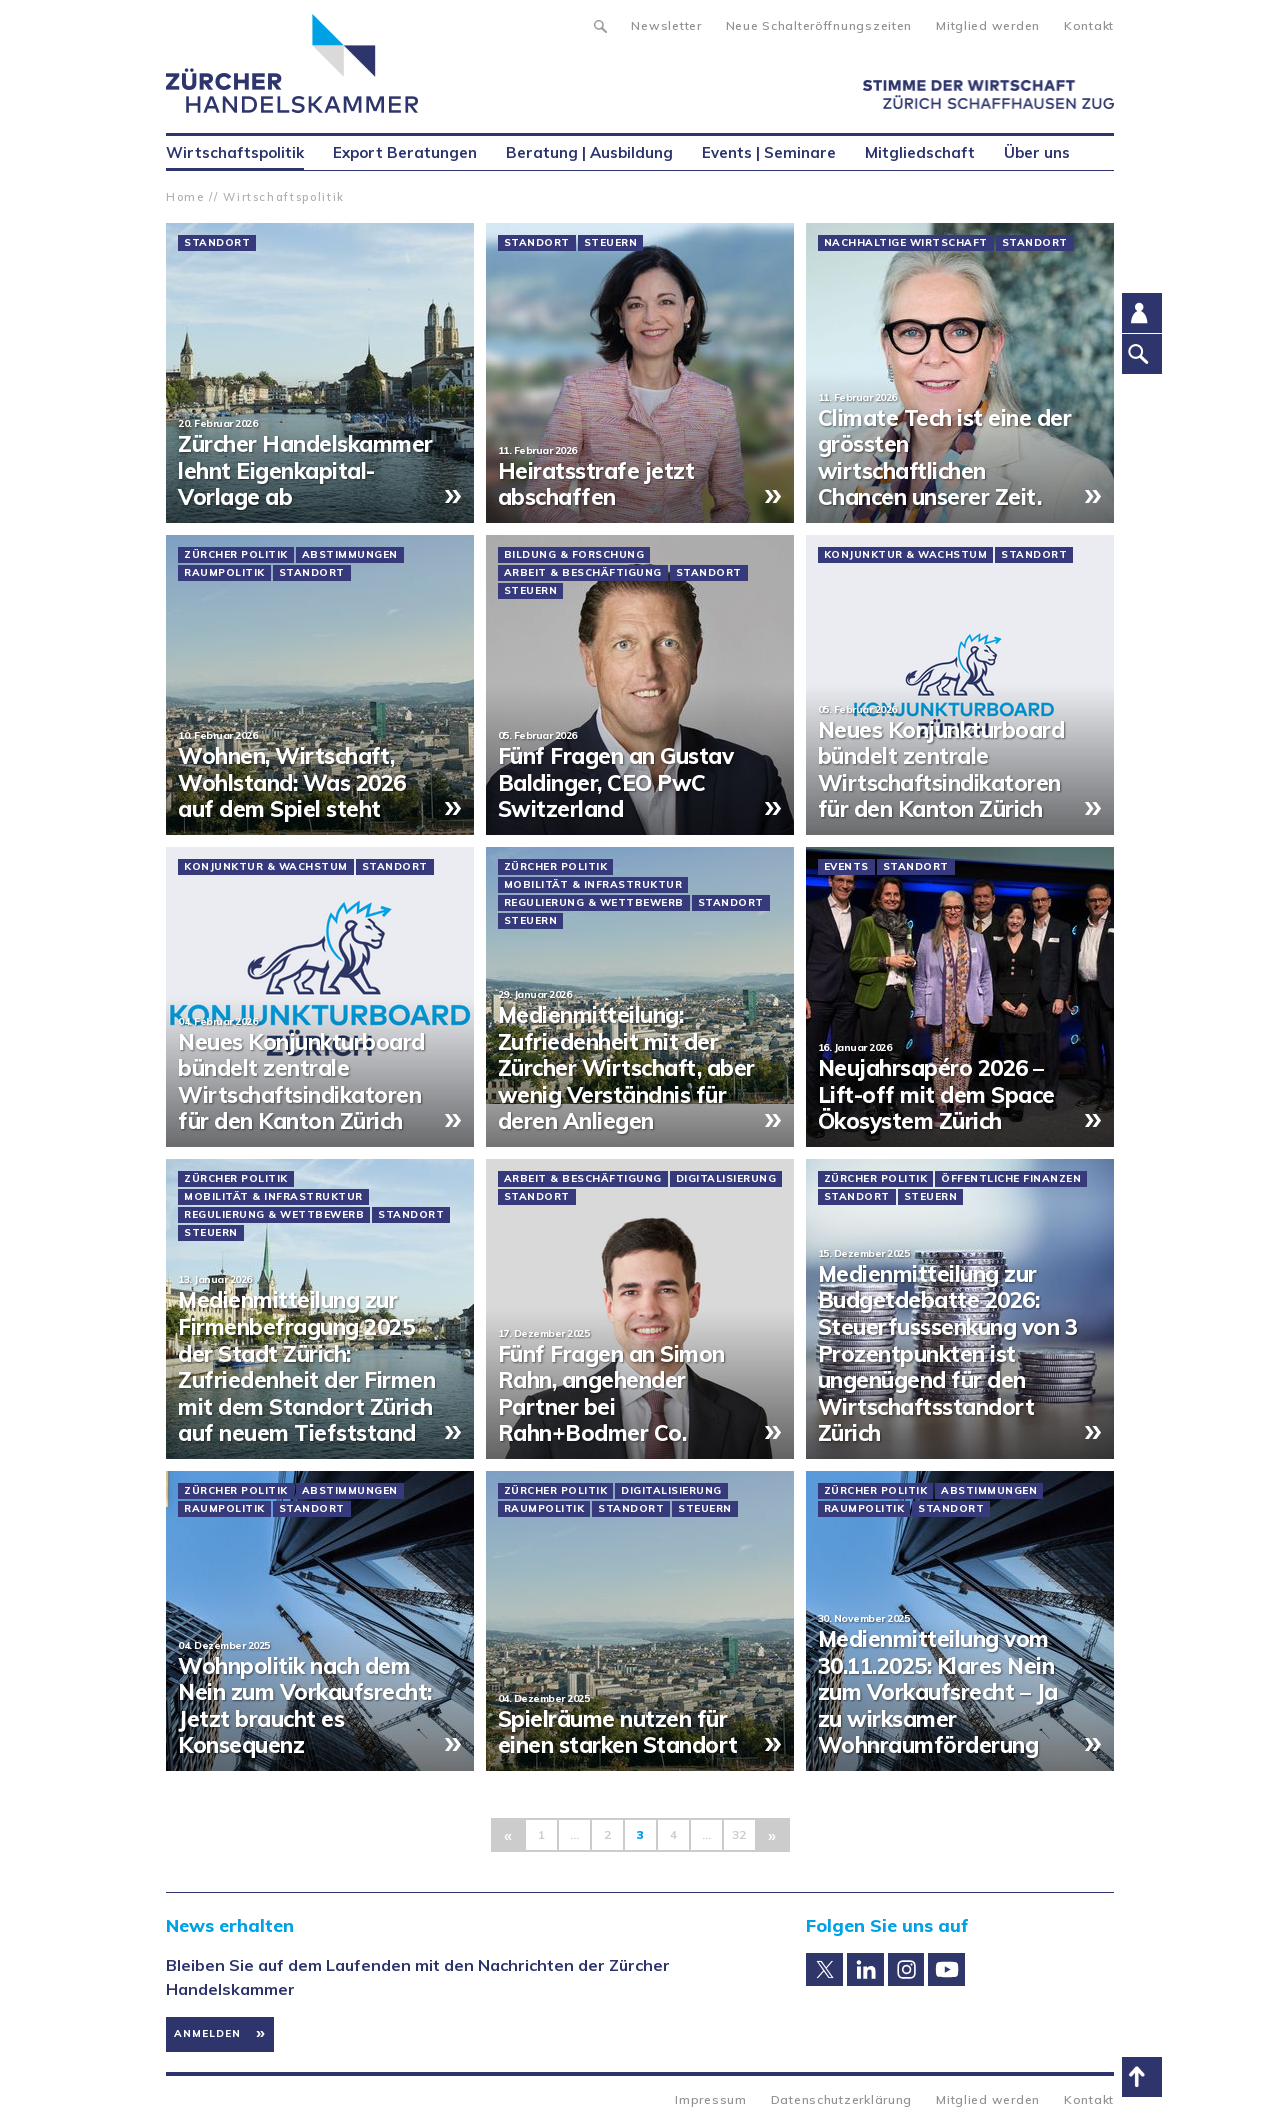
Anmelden (207, 2033)
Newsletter (666, 25)
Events (846, 867)
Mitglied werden (988, 25)
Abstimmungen (350, 555)
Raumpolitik (224, 573)
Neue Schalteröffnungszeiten (819, 25)
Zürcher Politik (236, 555)
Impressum (710, 2099)
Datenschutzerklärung (841, 2099)
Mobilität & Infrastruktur (593, 885)
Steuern (611, 243)
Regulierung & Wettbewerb (594, 903)
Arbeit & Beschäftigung (583, 573)
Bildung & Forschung (574, 555)
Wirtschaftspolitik (284, 197)
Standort (217, 243)
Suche (599, 24)
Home (185, 197)
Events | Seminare (769, 152)
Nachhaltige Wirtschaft (906, 243)
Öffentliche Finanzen (1011, 1179)
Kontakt (1089, 25)
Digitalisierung (726, 1179)
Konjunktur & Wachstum (906, 555)
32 (739, 1834)
